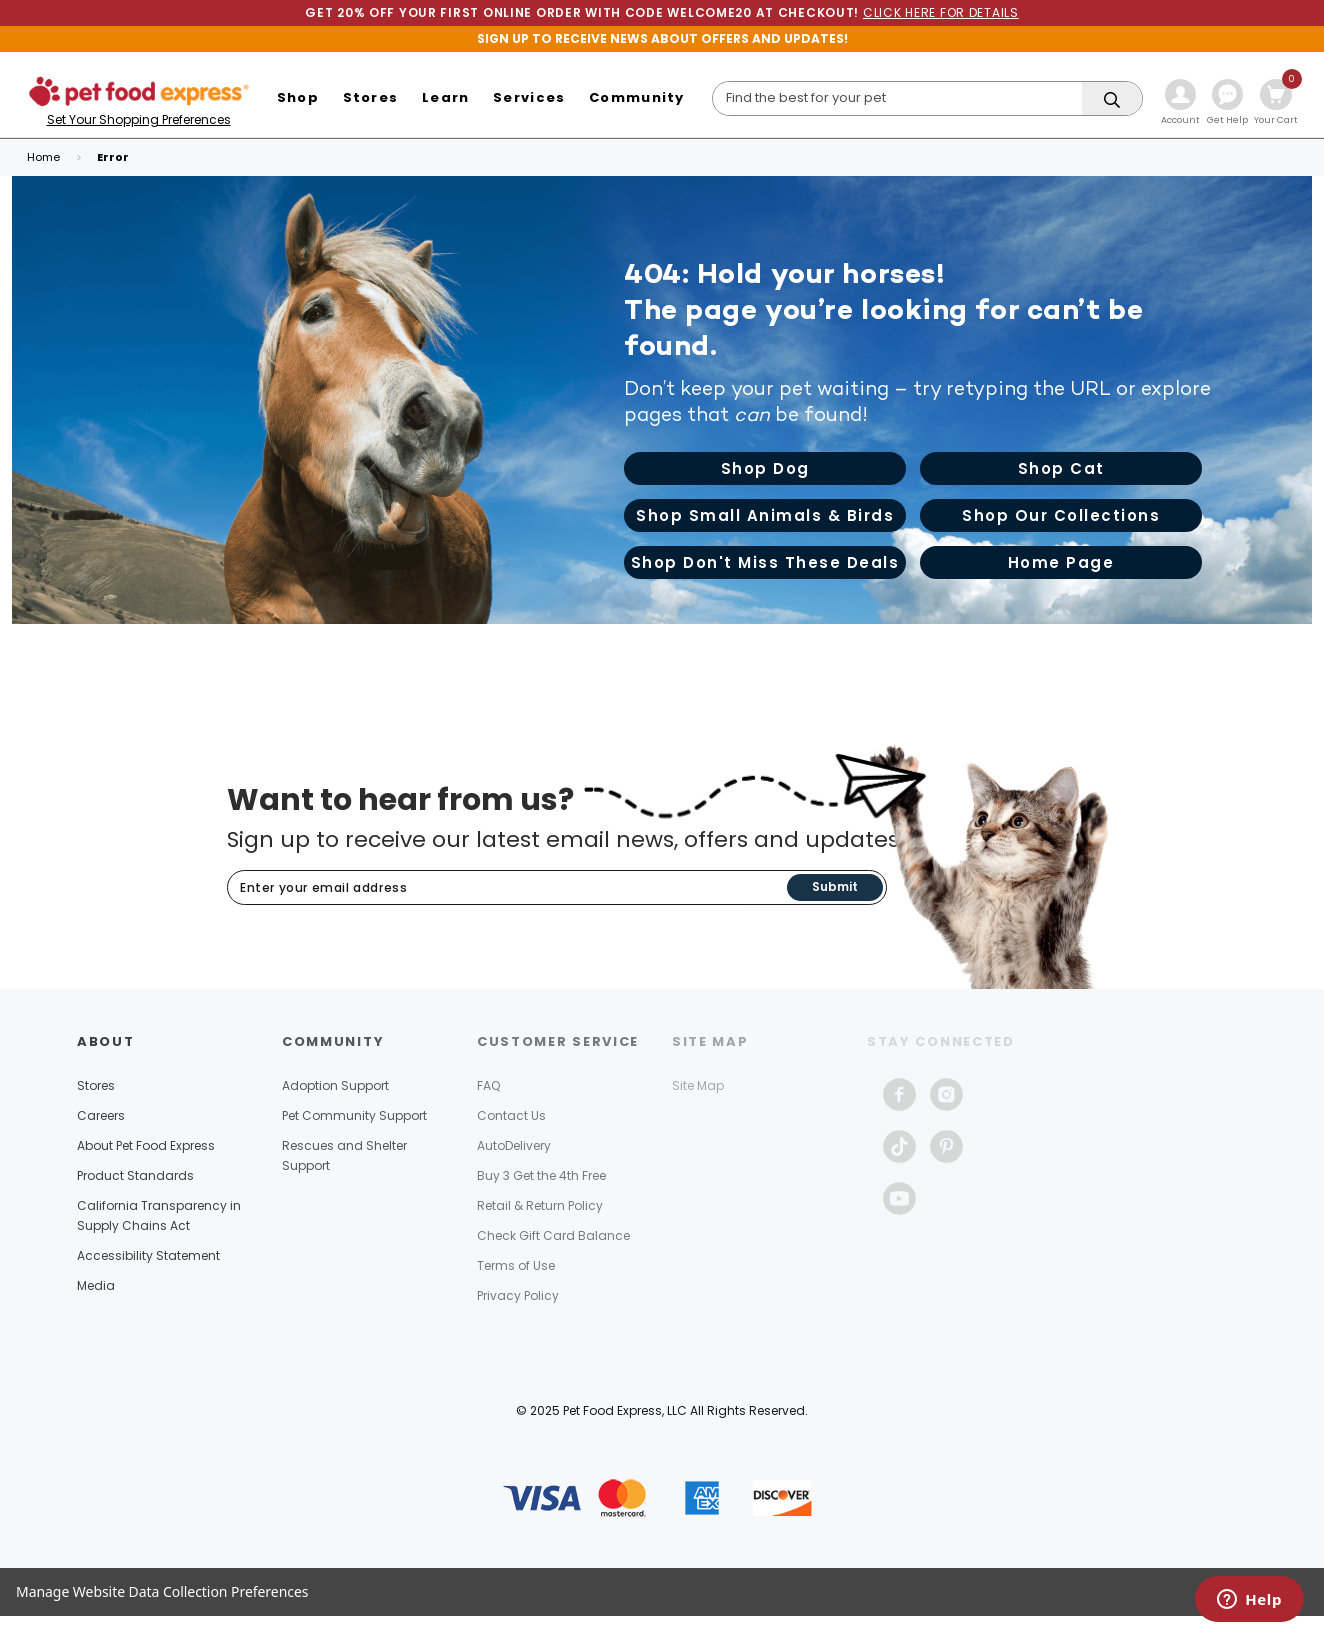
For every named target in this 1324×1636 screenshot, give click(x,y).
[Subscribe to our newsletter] (507, 888)
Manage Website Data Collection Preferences (162, 1591)
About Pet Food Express (146, 1145)
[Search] (928, 98)
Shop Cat (1061, 468)
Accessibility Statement (148, 1255)
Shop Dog (765, 468)
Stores (96, 1085)
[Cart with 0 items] (1276, 104)
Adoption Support (335, 1085)
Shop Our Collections (1061, 515)
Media (96, 1285)
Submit (835, 886)
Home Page (1061, 562)
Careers (101, 1115)
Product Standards (135, 1175)
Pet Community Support (354, 1115)
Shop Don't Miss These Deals (765, 562)
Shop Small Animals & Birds (765, 515)
